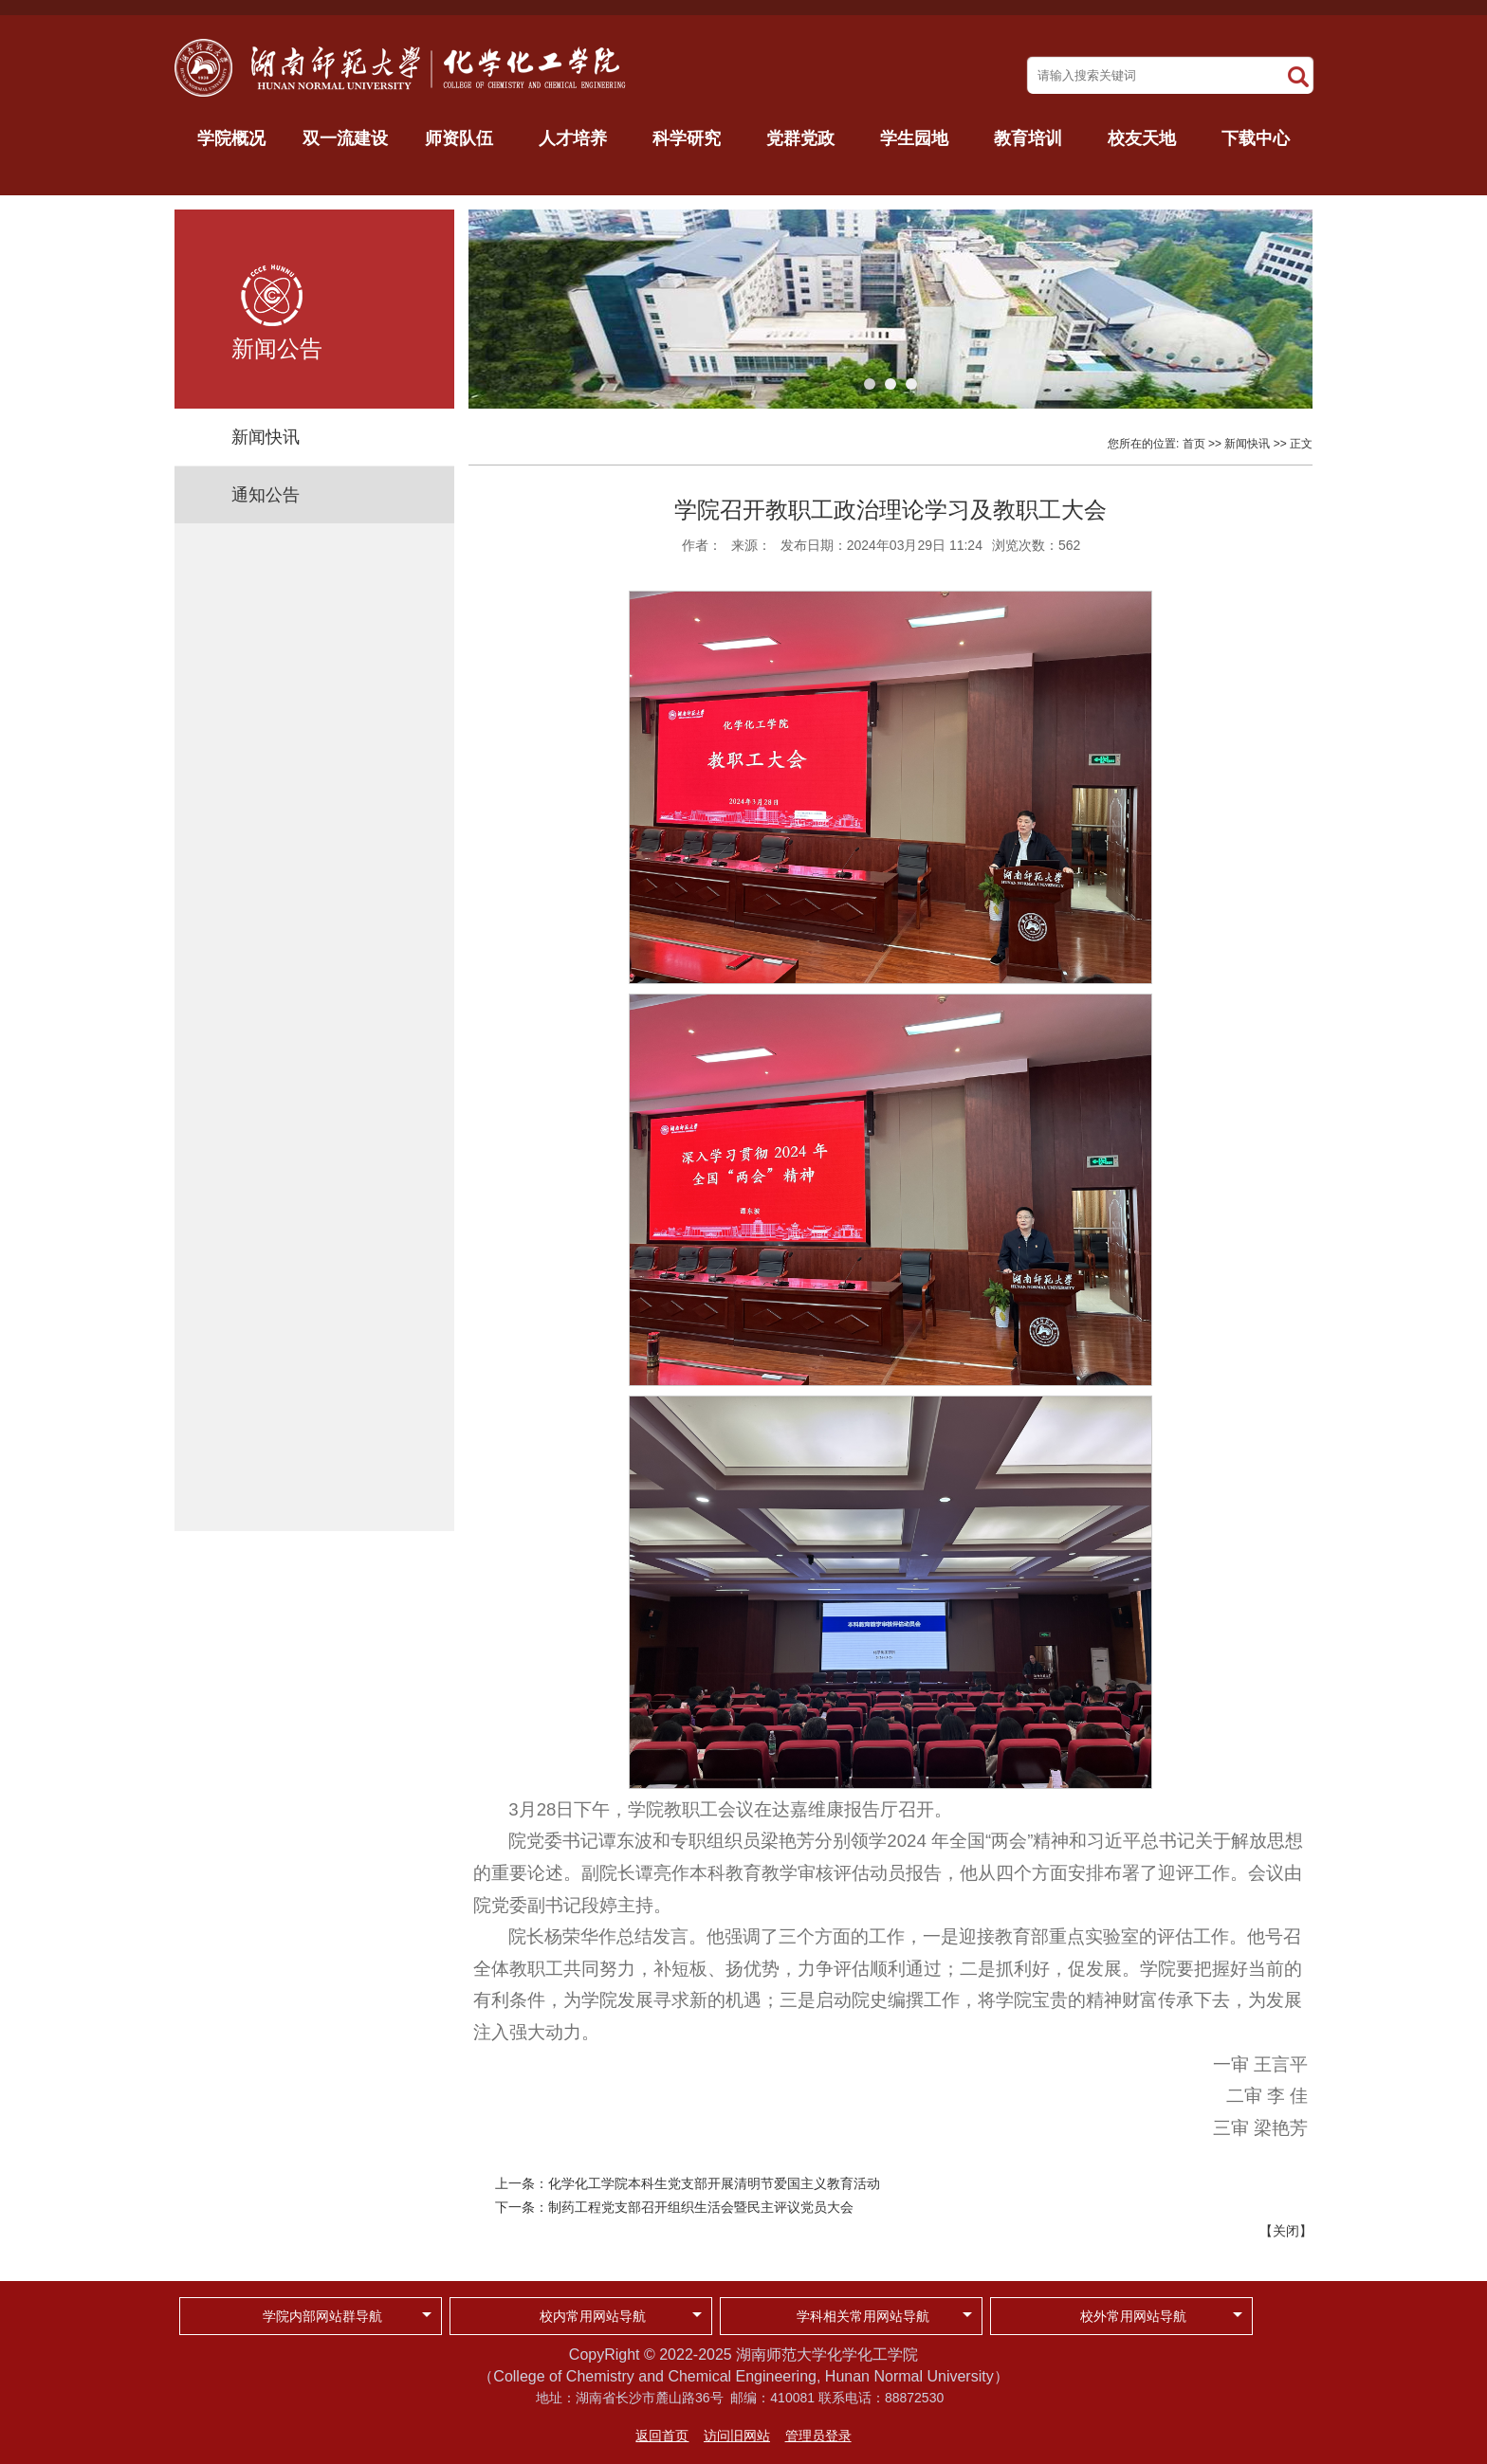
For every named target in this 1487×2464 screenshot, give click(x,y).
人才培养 (573, 138)
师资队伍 (459, 138)
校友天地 (1142, 138)
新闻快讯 (265, 437)
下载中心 (1255, 138)
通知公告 (265, 494)
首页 (1194, 443)
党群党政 (800, 138)
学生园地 (914, 138)
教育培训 (1028, 138)
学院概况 (231, 138)
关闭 (1286, 2230)
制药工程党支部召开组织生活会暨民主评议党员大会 (701, 2207)
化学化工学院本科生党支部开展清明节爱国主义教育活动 (714, 2183)
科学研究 (686, 138)
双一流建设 (345, 138)
